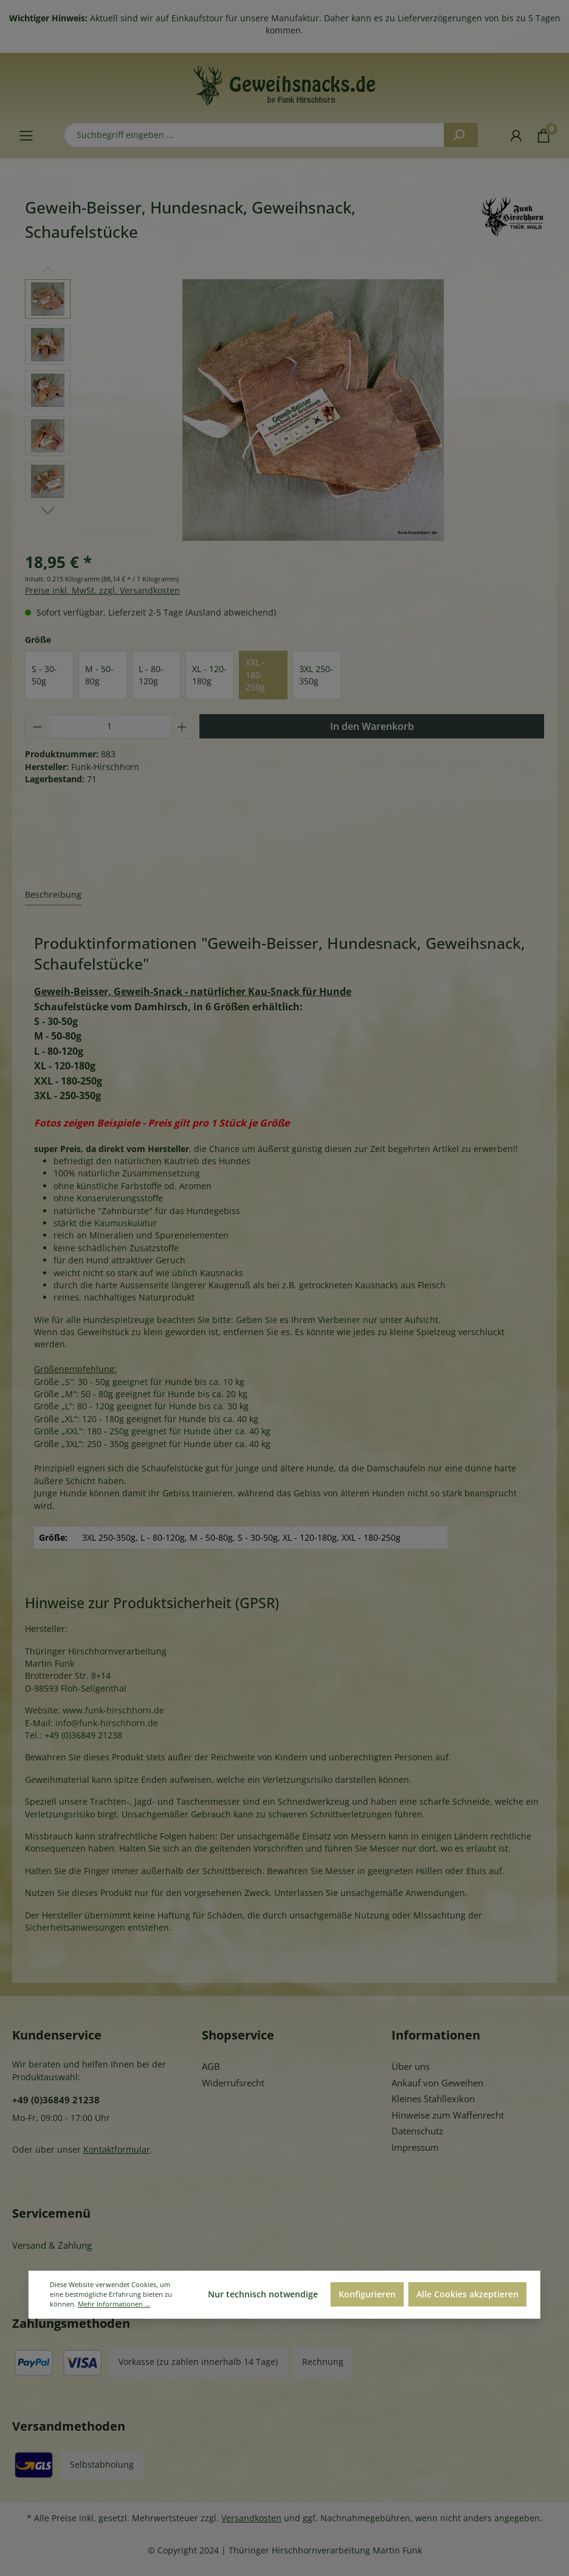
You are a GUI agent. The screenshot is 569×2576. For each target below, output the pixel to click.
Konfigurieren (367, 2294)
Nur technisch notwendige (263, 2294)
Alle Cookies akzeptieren (467, 2294)
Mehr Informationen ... (114, 2303)
